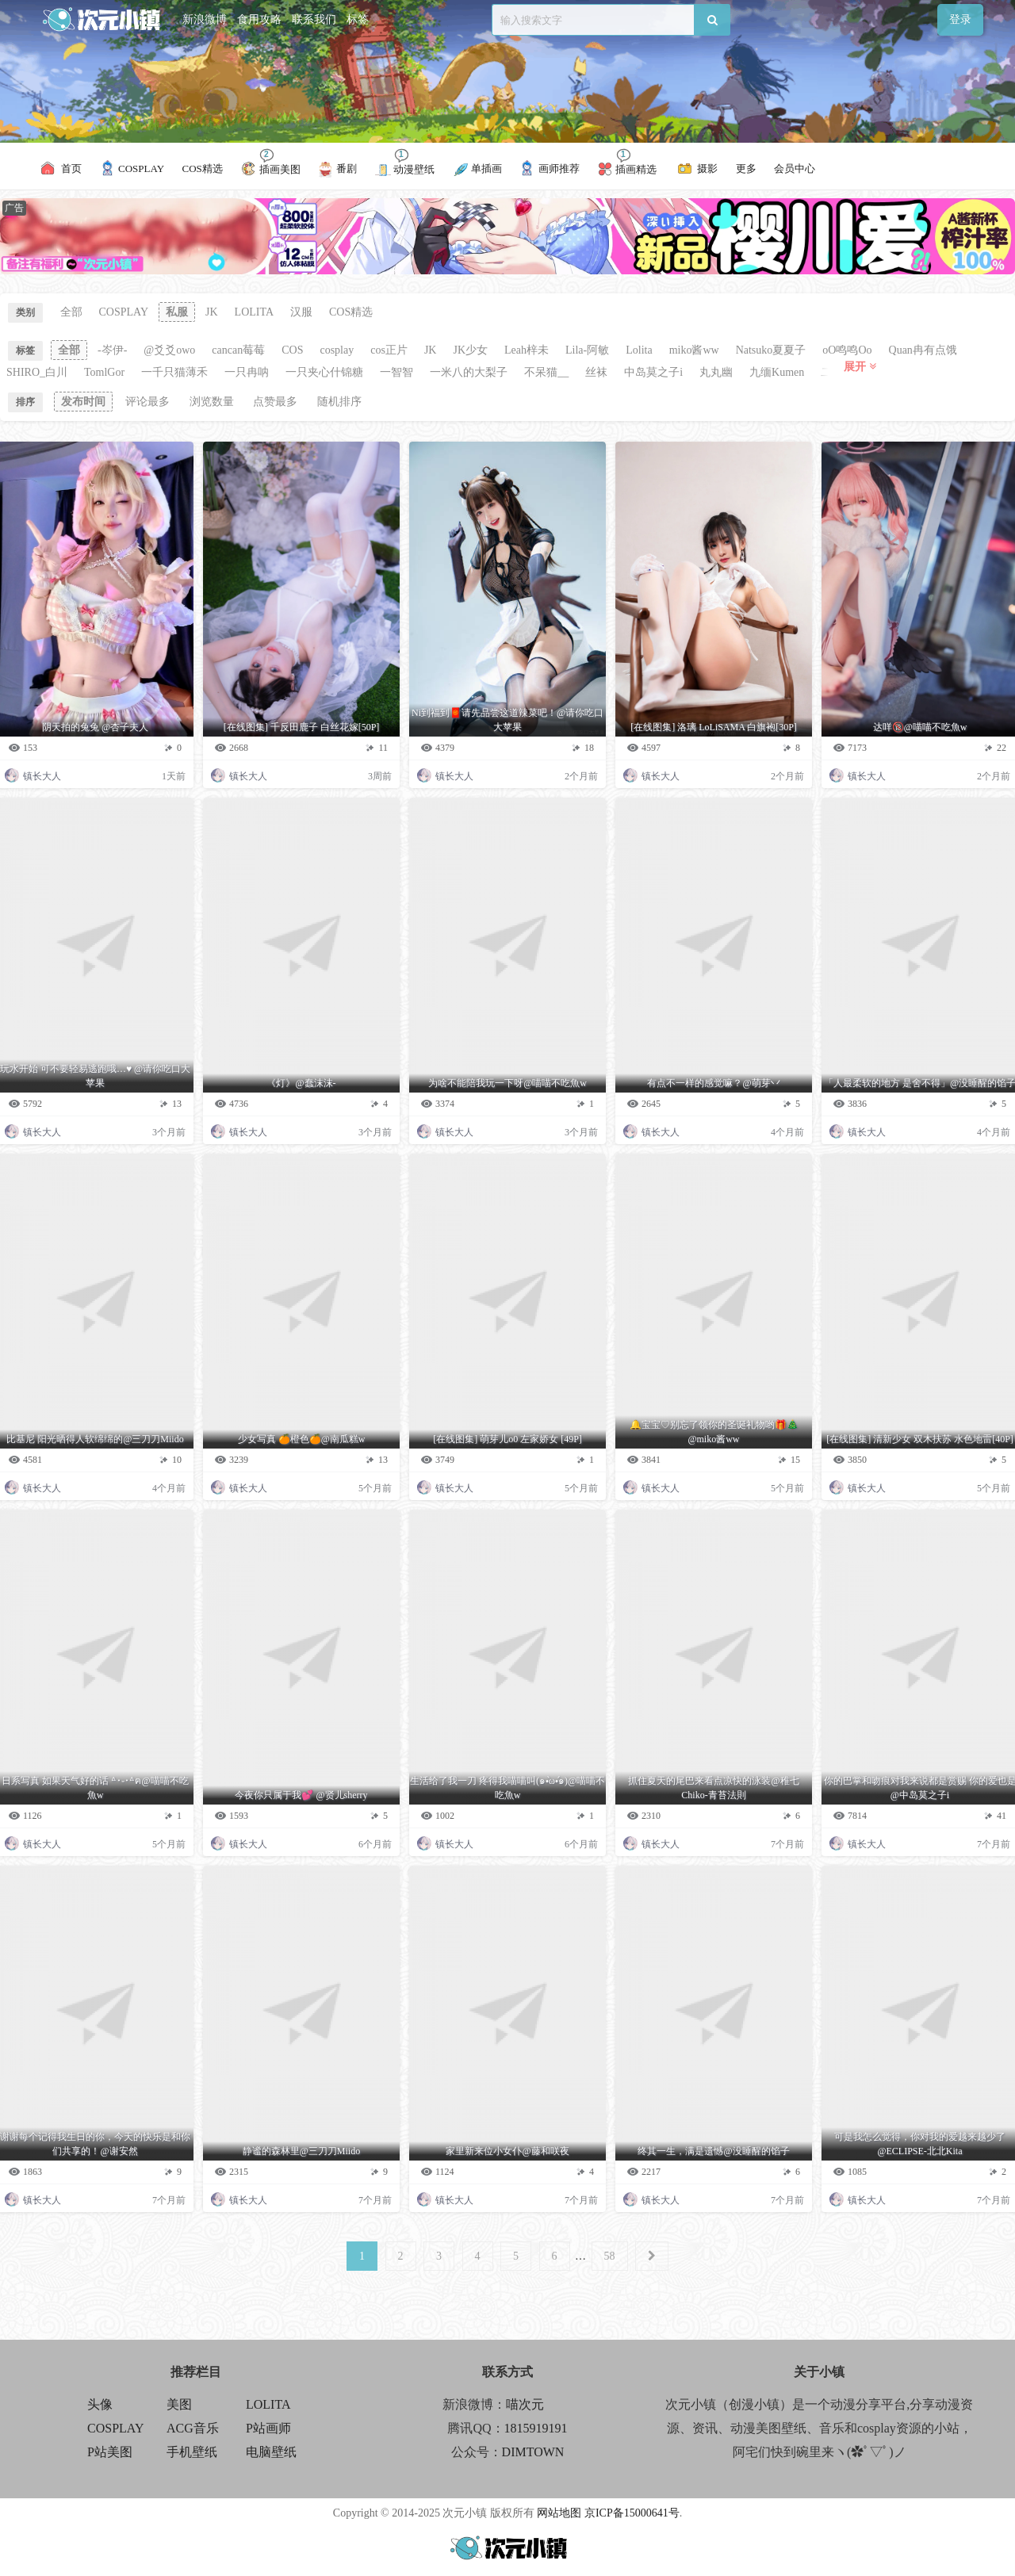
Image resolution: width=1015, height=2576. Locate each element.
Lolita (639, 350)
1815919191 (536, 2428)
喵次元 (525, 2404)
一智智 (396, 372)
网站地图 (559, 2513)
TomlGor (104, 372)
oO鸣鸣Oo (846, 350)
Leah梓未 (526, 350)
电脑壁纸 (271, 2452)
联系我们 (314, 19)
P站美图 (109, 2452)
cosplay (337, 350)
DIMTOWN (533, 2452)
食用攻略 (259, 19)
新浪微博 (204, 19)
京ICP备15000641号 (632, 2513)
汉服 (301, 312)
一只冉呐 (246, 372)
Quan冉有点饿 (923, 350)
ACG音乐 (193, 2428)
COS (292, 350)
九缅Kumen (776, 372)
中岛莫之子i (653, 372)
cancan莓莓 (238, 350)
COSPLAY (124, 312)
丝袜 (596, 372)
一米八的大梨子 (469, 372)
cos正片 (389, 350)
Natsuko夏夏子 (771, 350)
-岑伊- (112, 350)
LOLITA (254, 312)
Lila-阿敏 (587, 350)
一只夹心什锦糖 (324, 372)
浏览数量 (212, 402)
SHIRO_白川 (36, 372)
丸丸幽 (716, 372)
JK (211, 312)
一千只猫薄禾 (174, 372)
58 (609, 2256)
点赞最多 (275, 402)
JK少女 (470, 350)
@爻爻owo (169, 350)
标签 (358, 19)
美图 (179, 2404)
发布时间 (83, 402)
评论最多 (147, 402)
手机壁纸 (192, 2452)
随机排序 (339, 402)
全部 (71, 312)
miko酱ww (694, 350)
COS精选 (351, 312)
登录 (960, 19)
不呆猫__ (546, 372)
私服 (177, 312)
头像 (100, 2404)
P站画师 (268, 2428)
